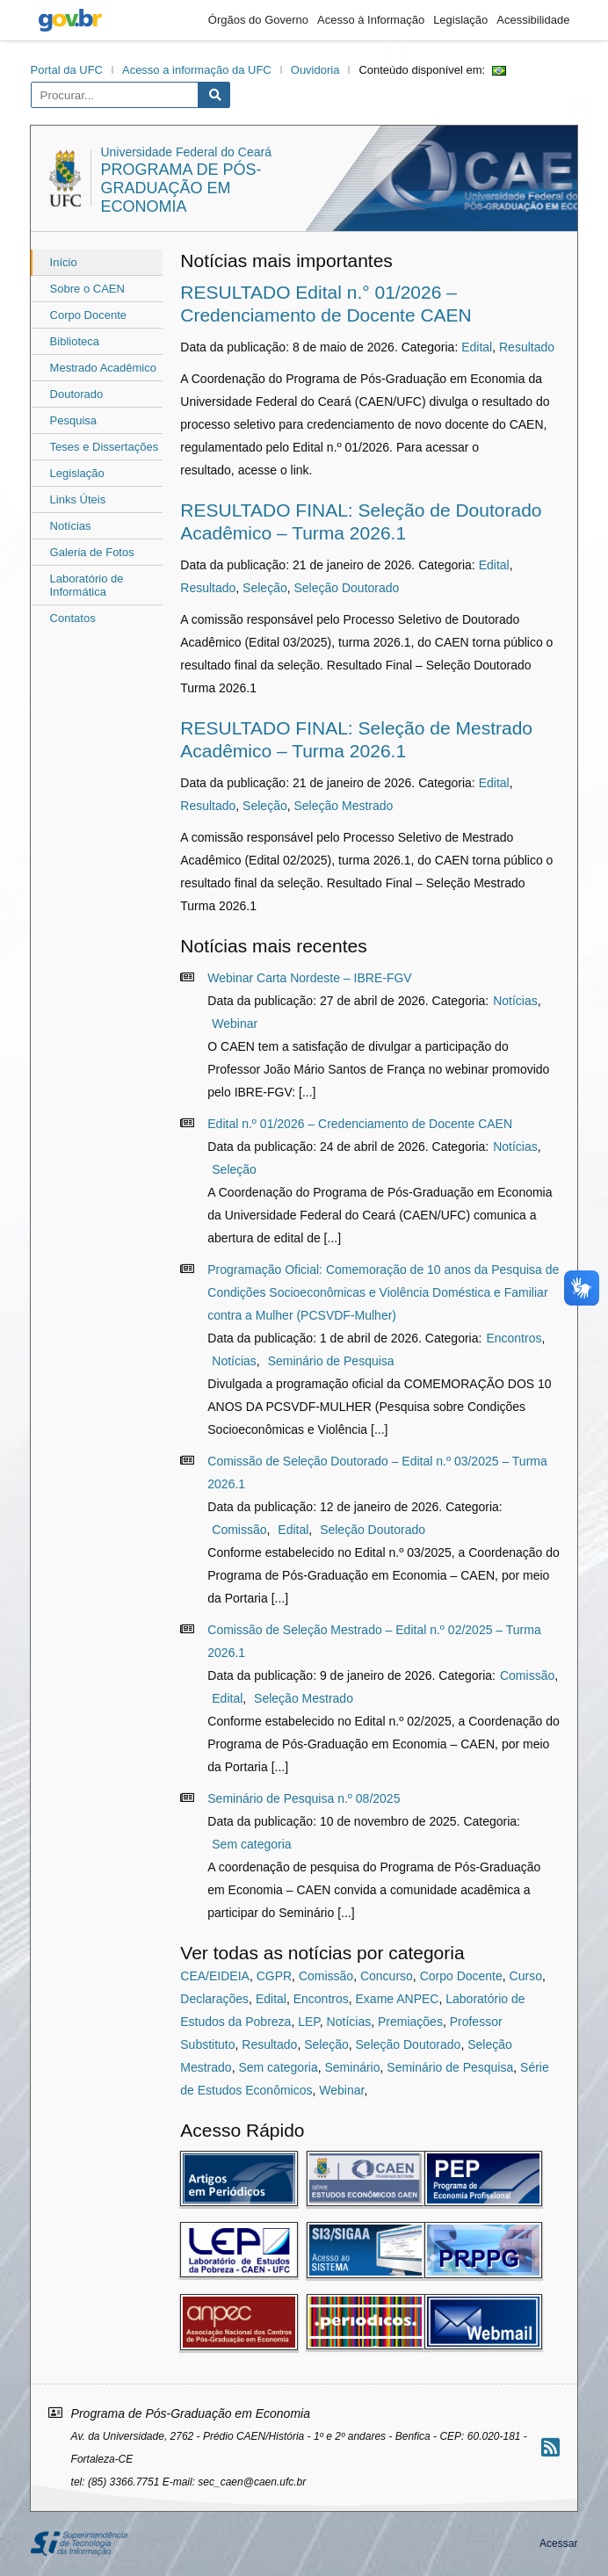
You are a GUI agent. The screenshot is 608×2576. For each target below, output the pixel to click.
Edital (476, 347)
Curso (526, 1976)
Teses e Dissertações (104, 446)
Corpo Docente (88, 315)
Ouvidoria (315, 69)
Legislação (460, 19)
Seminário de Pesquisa (331, 1361)
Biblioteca (74, 341)
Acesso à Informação (370, 19)
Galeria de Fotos (92, 552)
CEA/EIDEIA (215, 1976)
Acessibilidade (532, 19)
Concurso (386, 1976)
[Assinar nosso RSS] (550, 2447)
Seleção (264, 588)
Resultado (526, 347)
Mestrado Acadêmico (103, 367)
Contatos (73, 618)
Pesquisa (73, 420)
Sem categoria (251, 1844)
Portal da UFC (67, 69)
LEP (309, 2022)
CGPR (274, 1976)
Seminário (352, 2067)
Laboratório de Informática (87, 585)
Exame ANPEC (397, 1999)
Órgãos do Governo (258, 19)
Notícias (70, 525)
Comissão (239, 1530)
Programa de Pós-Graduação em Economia (180, 188)
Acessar (558, 2543)
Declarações (214, 1999)
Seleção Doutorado (346, 588)
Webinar (234, 1024)
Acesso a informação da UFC (196, 69)
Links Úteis (78, 499)
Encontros (513, 1338)
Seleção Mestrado (343, 806)
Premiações (410, 2022)
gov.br (70, 20)
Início (63, 262)
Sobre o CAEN (87, 288)
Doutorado (77, 394)
